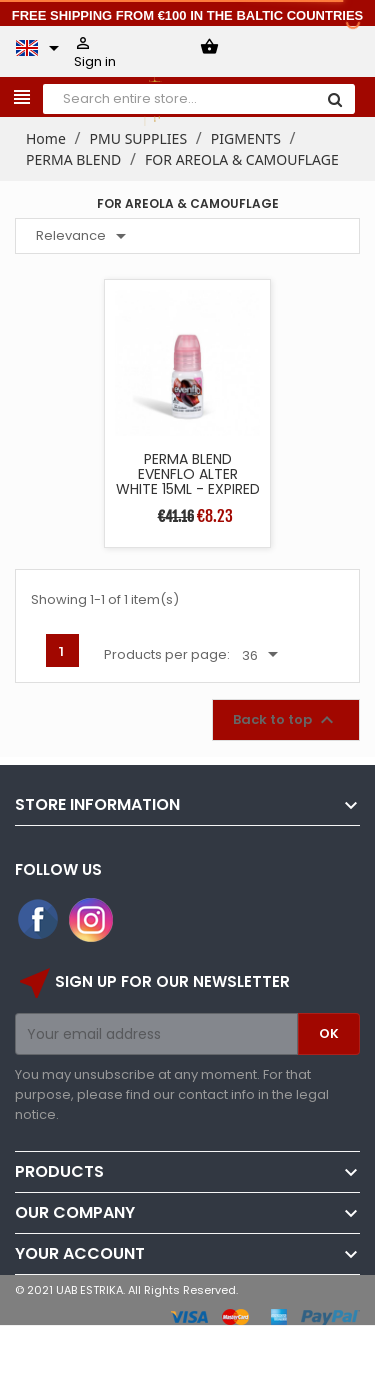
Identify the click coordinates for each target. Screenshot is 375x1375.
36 (263, 655)
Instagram (91, 920)
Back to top (286, 720)
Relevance (84, 236)
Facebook (39, 920)
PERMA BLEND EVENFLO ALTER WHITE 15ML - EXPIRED (188, 474)
